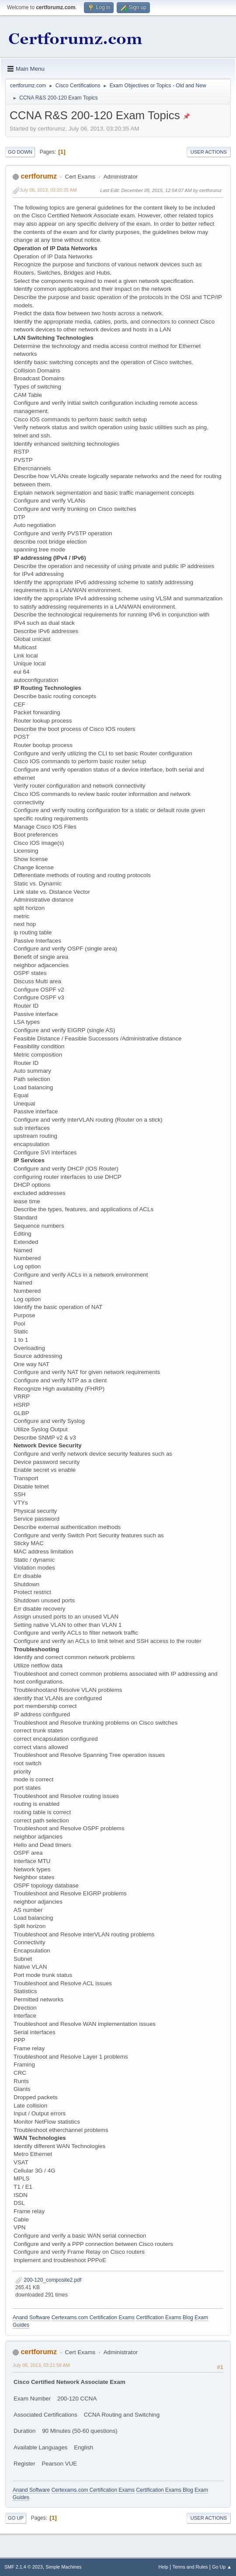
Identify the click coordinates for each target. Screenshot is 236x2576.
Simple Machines (63, 2566)
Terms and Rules (190, 2566)
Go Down (20, 152)
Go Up (16, 2518)
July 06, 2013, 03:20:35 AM (48, 190)
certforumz (39, 176)
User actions (209, 152)
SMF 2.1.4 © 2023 (23, 2566)
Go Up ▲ (222, 2566)
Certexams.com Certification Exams (93, 2317)
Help (163, 2566)
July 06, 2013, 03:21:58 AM (41, 2365)
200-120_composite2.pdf (48, 2280)
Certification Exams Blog (164, 2317)
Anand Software (31, 2317)
